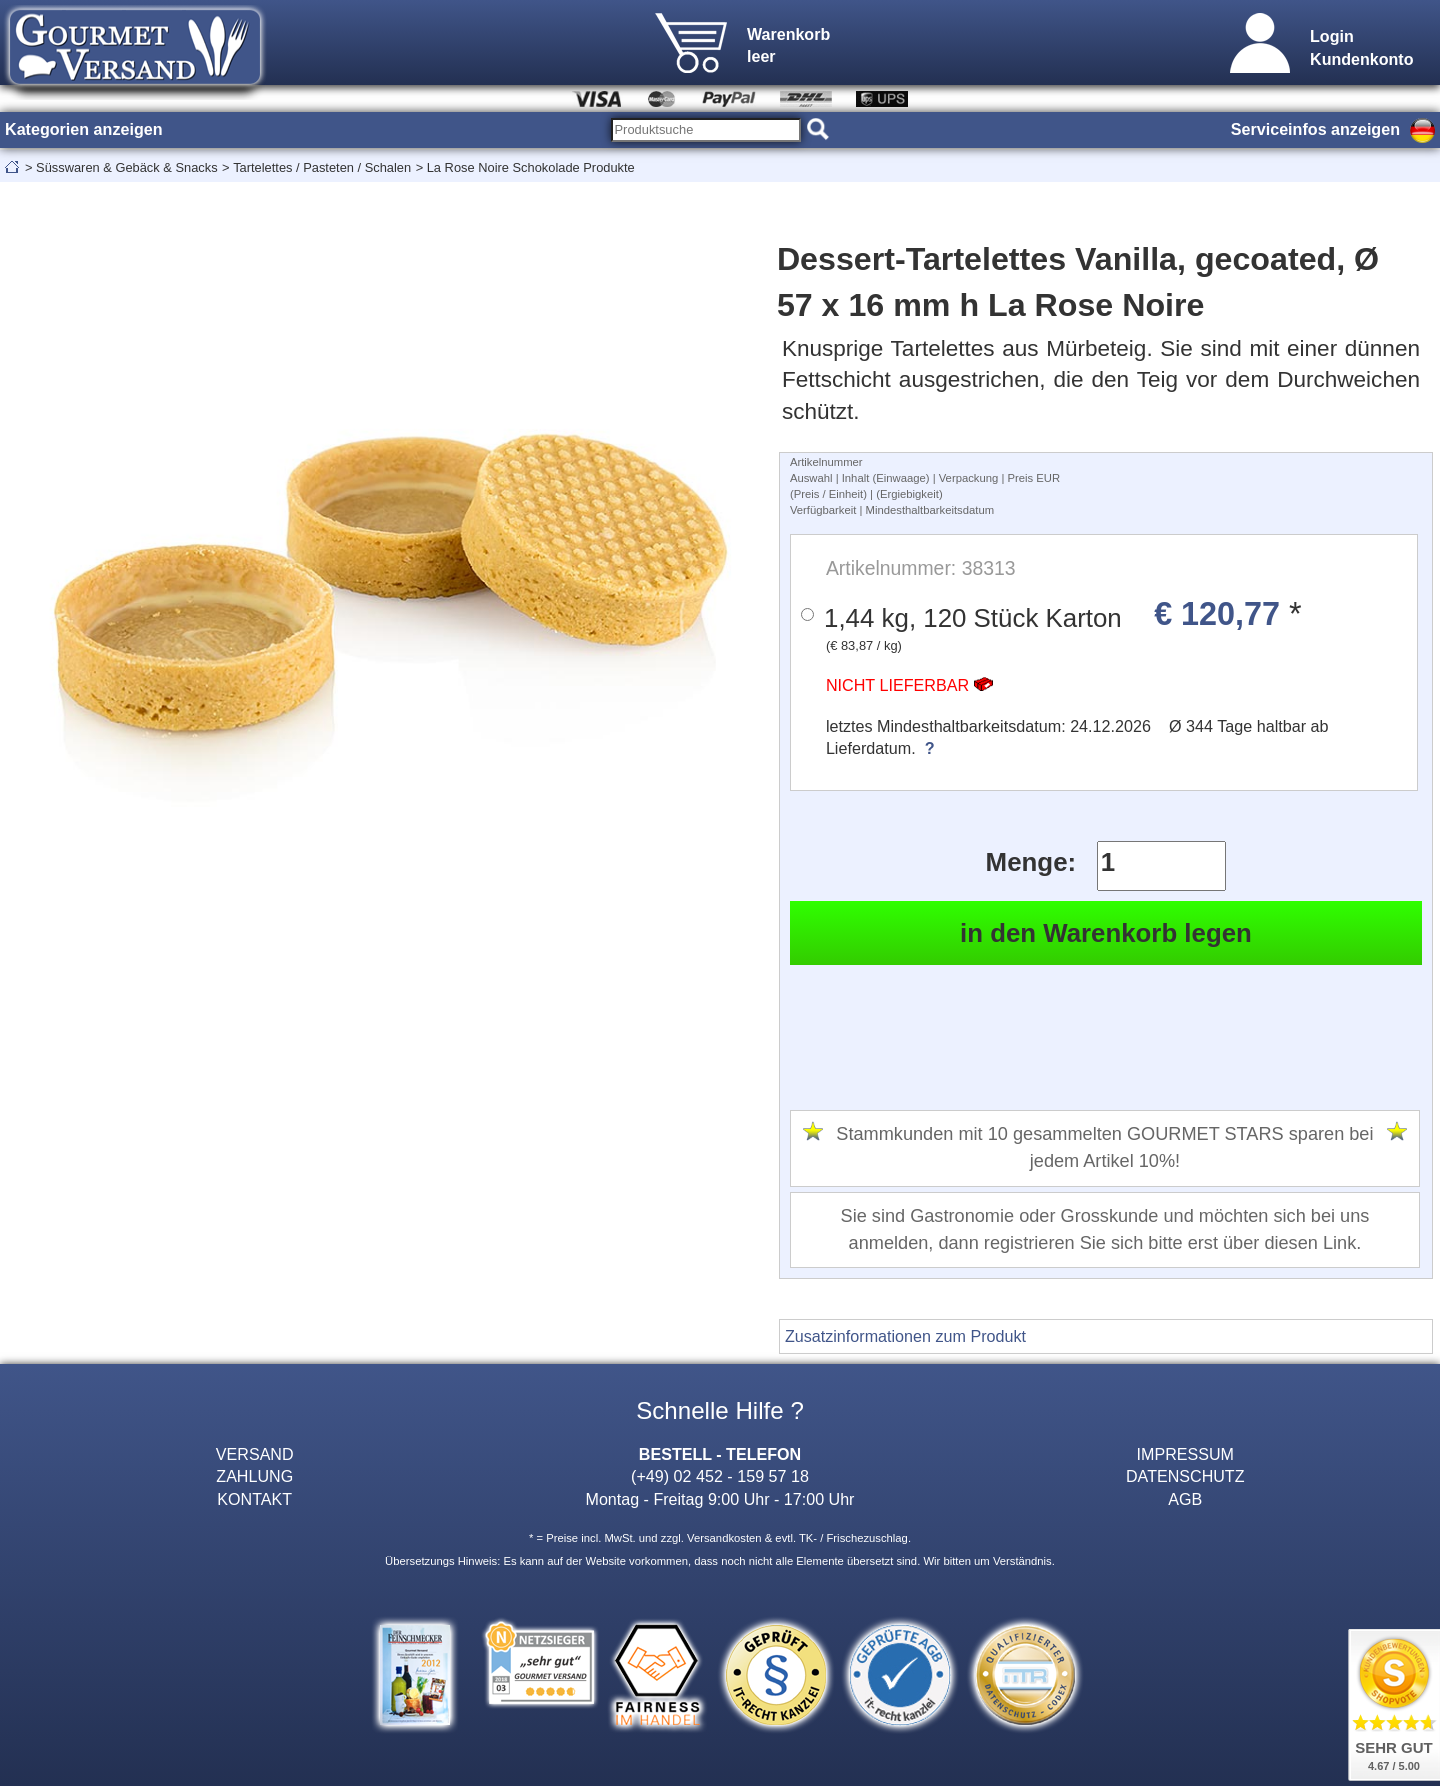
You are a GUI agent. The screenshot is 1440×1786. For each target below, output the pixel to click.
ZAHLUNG (254, 1476)
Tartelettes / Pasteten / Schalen (322, 167)
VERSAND (255, 1454)
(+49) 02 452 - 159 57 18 (720, 1476)
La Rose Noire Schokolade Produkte (531, 167)
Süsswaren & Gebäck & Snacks (127, 167)
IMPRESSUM (1185, 1454)
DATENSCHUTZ (1185, 1476)
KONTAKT (254, 1499)
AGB (1185, 1499)
